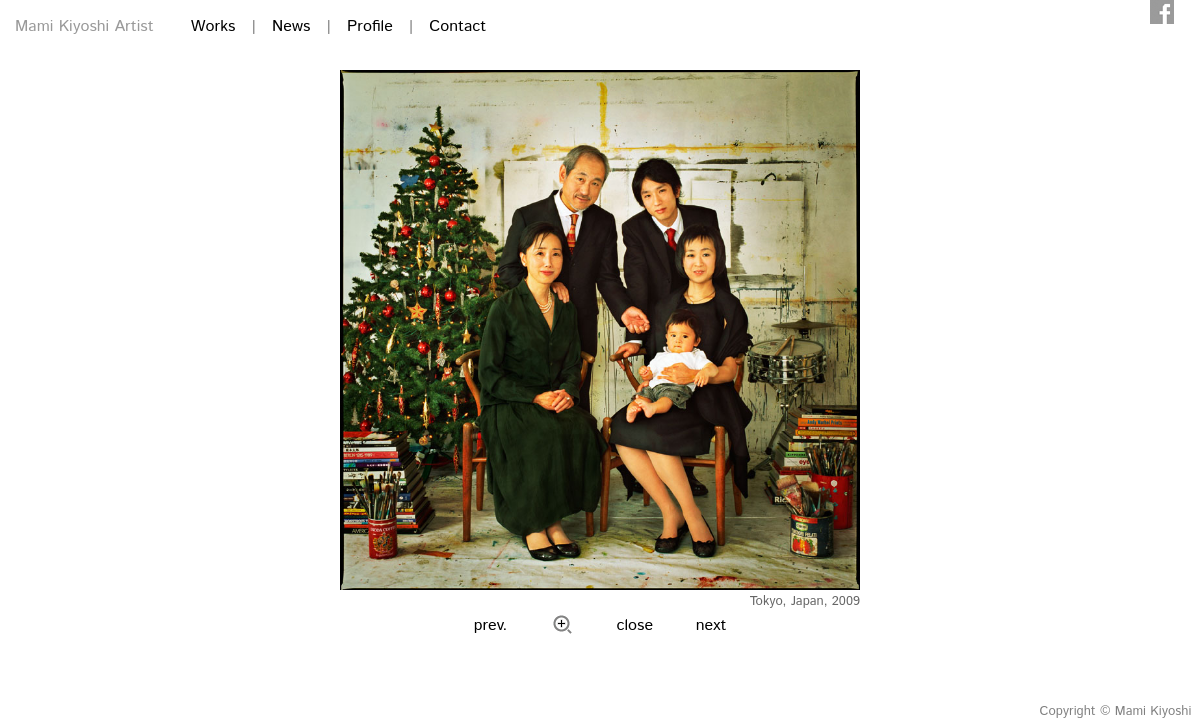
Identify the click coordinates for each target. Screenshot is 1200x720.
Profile (370, 26)
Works (213, 26)
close (635, 625)
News (291, 26)
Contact (457, 26)
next (711, 625)
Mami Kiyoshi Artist (84, 26)
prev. (491, 625)
